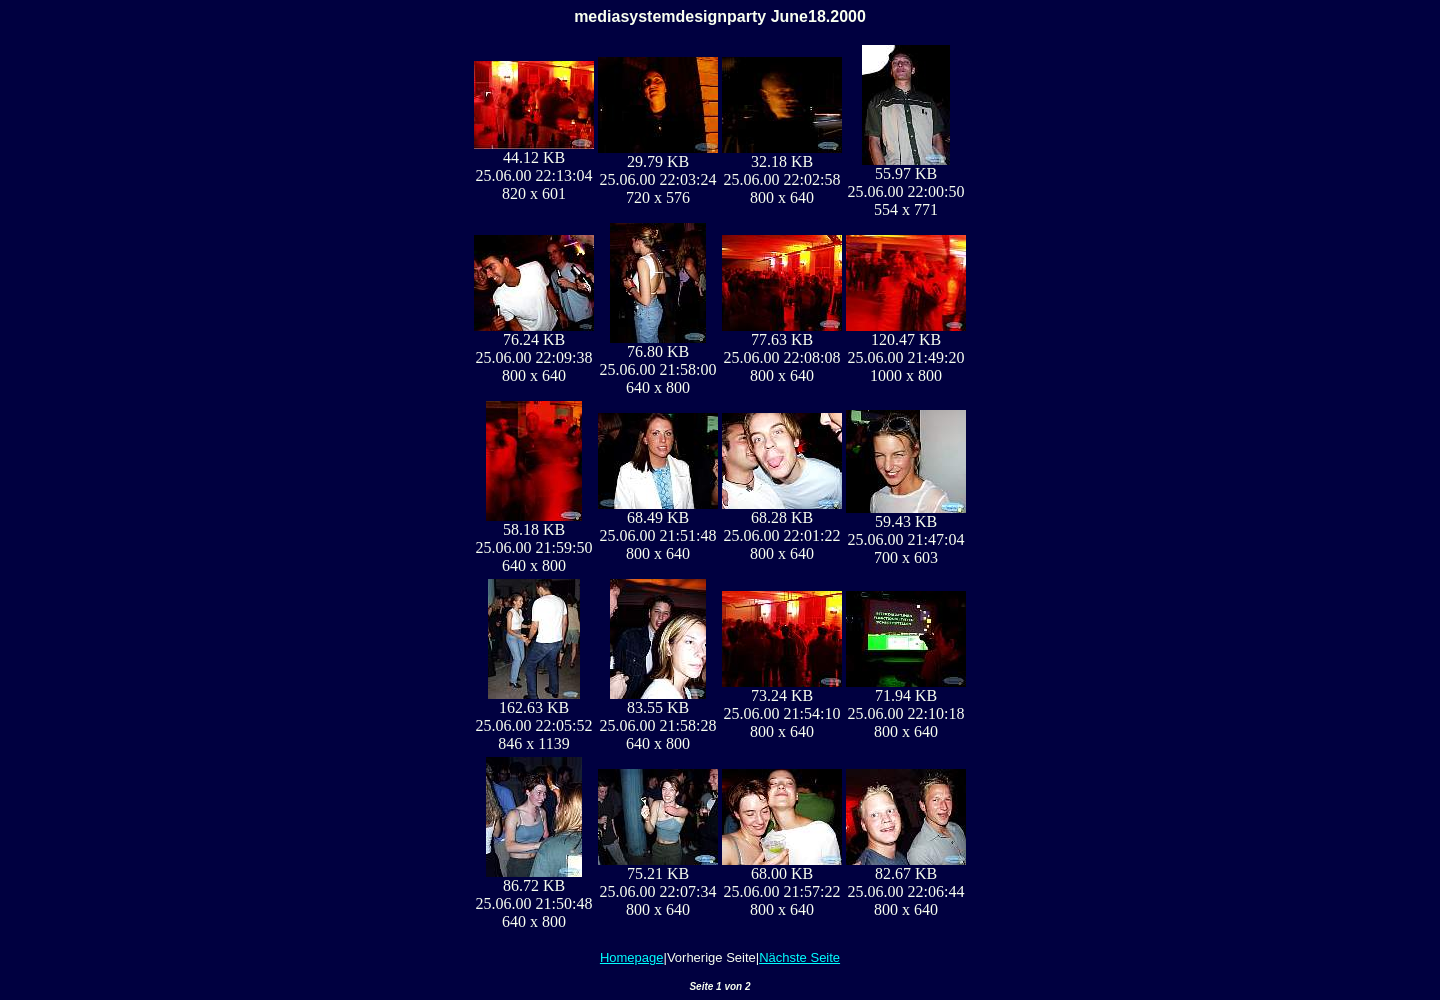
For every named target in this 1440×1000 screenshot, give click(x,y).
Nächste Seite (799, 957)
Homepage (632, 957)
